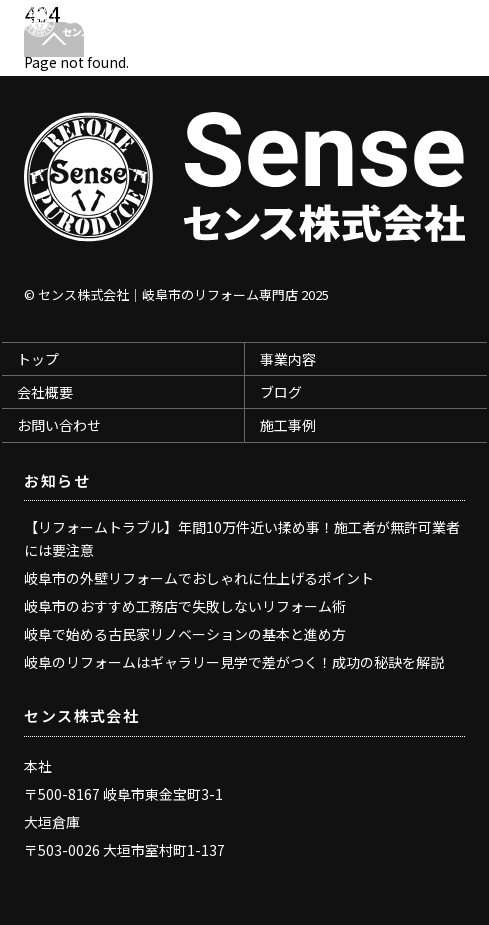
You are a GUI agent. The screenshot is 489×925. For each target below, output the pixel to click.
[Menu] (445, 26)
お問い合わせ (59, 425)
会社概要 (45, 392)
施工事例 (288, 425)
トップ (38, 359)
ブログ (281, 392)
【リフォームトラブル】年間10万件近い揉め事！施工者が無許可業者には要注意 (242, 538)
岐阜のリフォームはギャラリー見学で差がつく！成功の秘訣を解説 (234, 662)
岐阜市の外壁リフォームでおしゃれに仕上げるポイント (199, 578)
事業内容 (288, 359)
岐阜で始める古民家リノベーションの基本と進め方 (185, 634)
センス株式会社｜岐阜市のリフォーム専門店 (168, 294)
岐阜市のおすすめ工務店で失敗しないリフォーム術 (185, 606)
